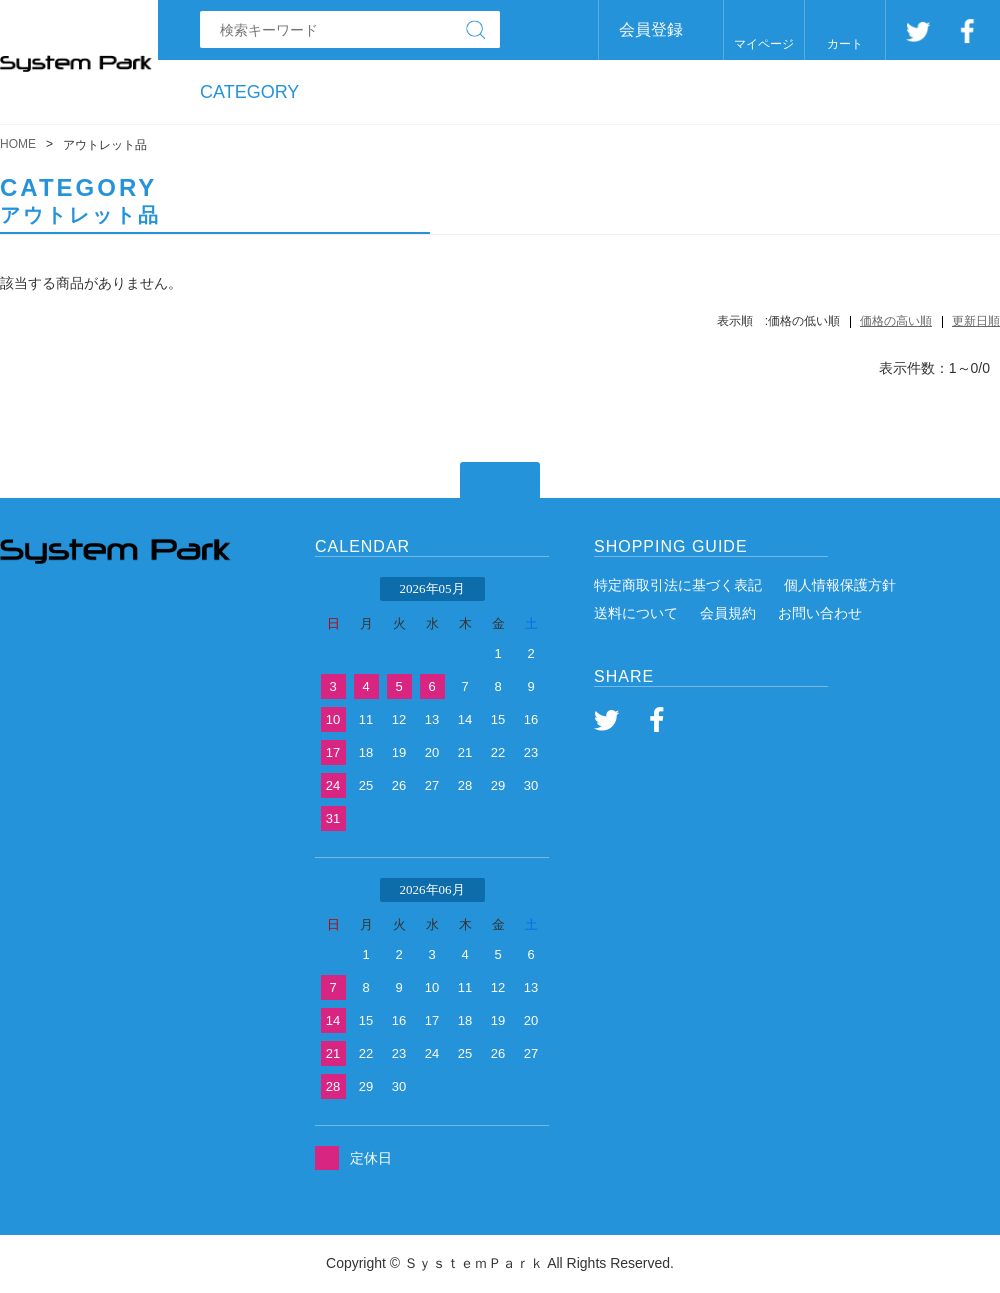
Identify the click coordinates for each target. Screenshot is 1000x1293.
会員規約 (728, 613)
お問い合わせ (820, 613)
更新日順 (976, 321)
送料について (636, 613)
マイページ (764, 44)
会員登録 (651, 29)
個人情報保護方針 (840, 585)
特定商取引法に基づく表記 (678, 585)
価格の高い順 (896, 321)
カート (845, 44)
